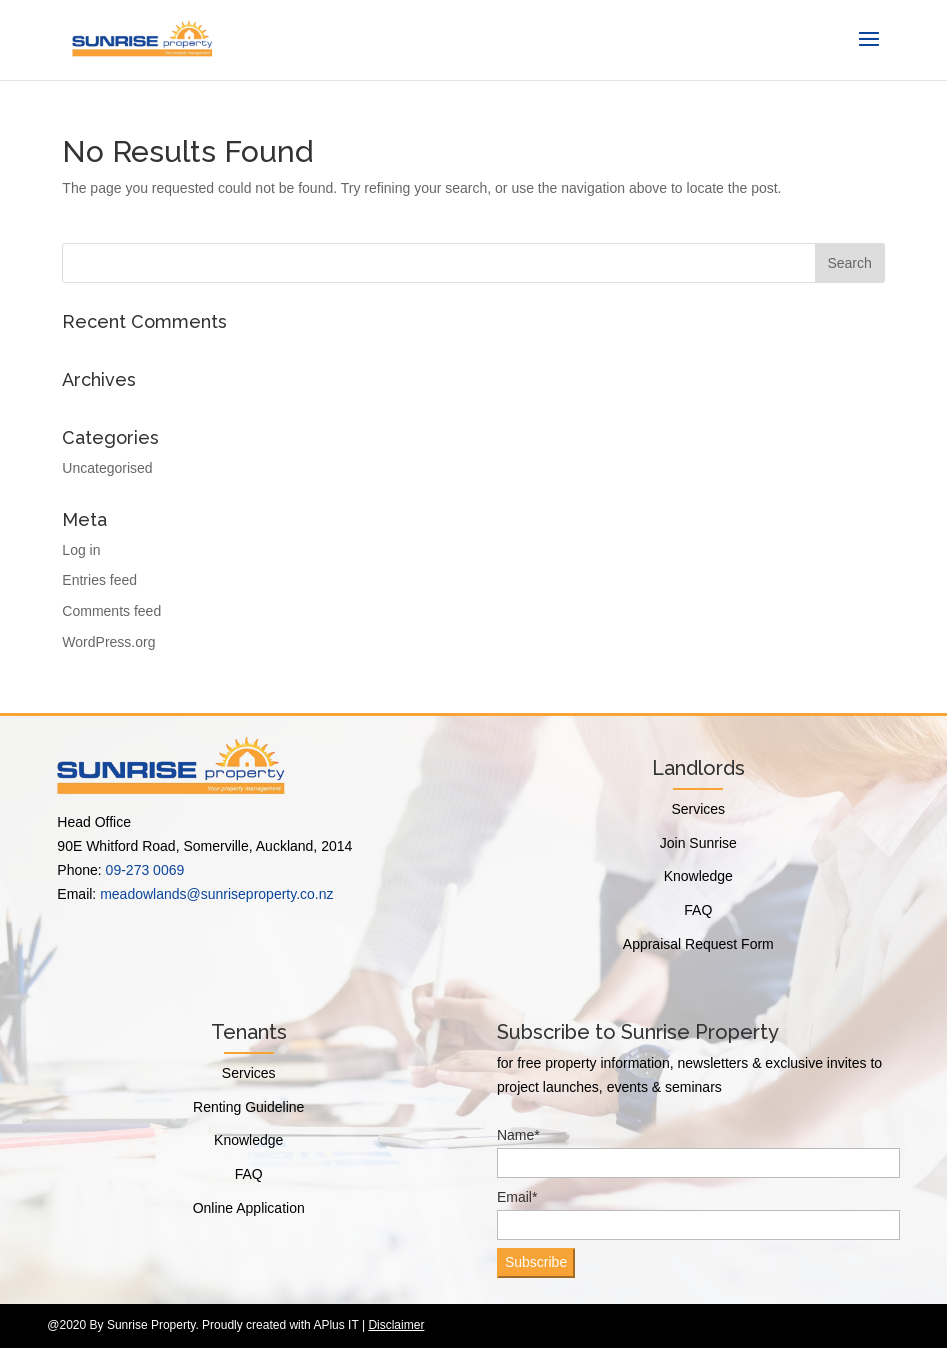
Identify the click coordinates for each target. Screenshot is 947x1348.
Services (698, 809)
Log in (81, 550)
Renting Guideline (248, 1107)
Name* (698, 1152)
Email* (698, 1214)
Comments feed (111, 611)
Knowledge (698, 876)
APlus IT (335, 1325)
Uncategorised (107, 468)
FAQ (698, 910)
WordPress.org (108, 642)
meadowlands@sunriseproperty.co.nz (216, 894)
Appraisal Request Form (698, 944)
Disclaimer (396, 1325)
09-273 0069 (145, 870)
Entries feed (99, 580)
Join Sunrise (698, 843)
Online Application (249, 1208)
